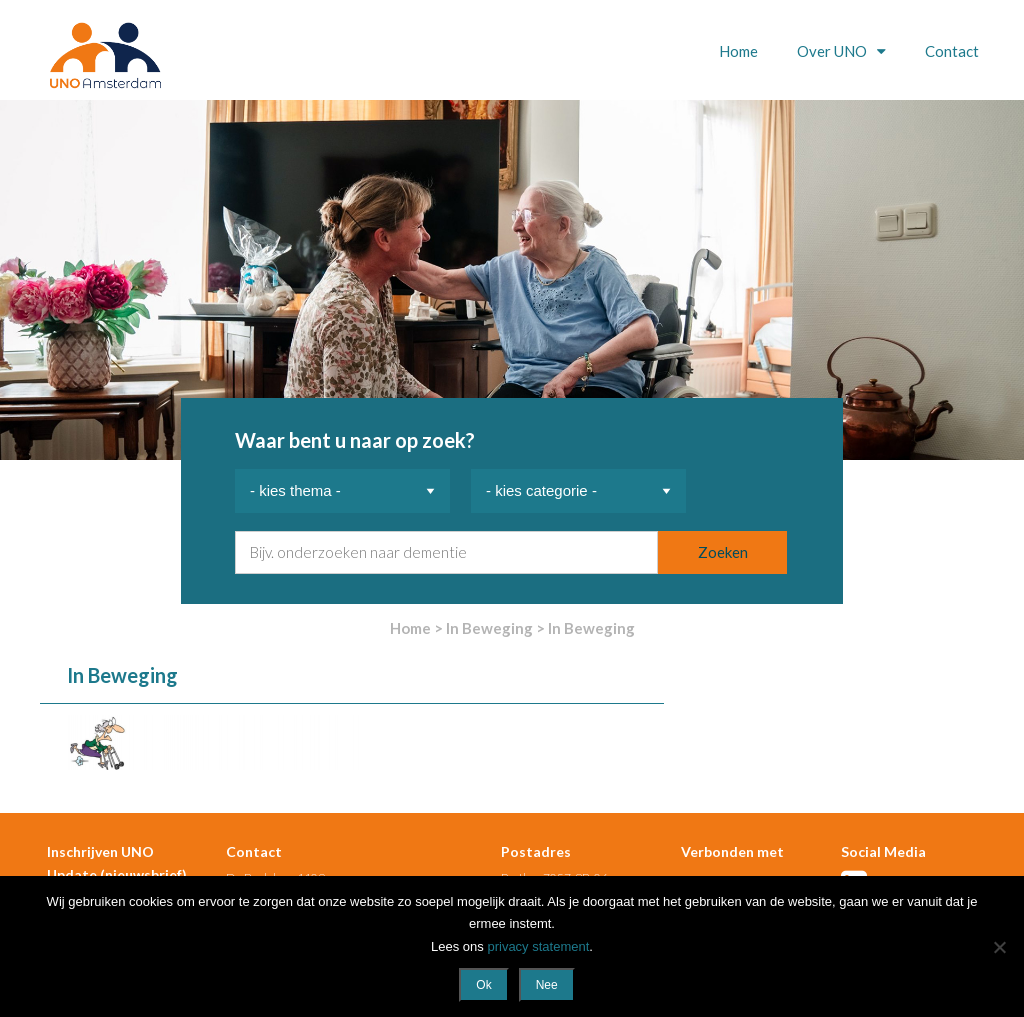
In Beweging (489, 628)
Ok (483, 985)
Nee (547, 985)
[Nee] (999, 947)
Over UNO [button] (833, 51)
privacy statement (538, 946)
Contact (952, 51)
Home (738, 51)
